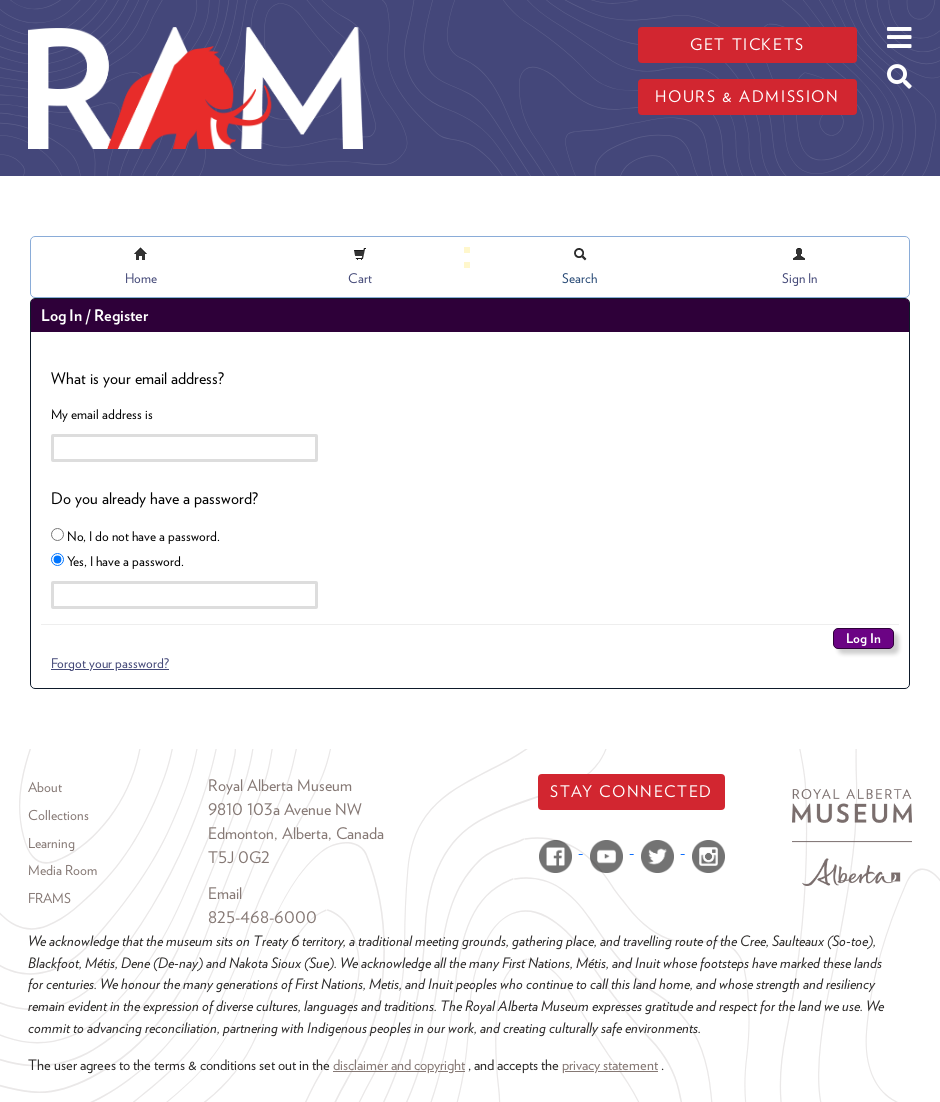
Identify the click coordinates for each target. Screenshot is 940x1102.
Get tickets (747, 44)
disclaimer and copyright (399, 1064)
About (45, 787)
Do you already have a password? (154, 498)
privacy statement (610, 1064)
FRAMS (49, 898)
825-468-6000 (262, 917)
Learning (51, 843)
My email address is (102, 414)
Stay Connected (631, 791)
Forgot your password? (110, 663)
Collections (58, 815)
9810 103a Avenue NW (285, 809)
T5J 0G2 (239, 857)
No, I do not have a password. (135, 536)
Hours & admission (747, 96)
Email (225, 893)
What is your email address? (137, 378)
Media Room (62, 870)
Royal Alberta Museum (280, 785)
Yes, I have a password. (117, 561)
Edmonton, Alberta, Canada (296, 833)
